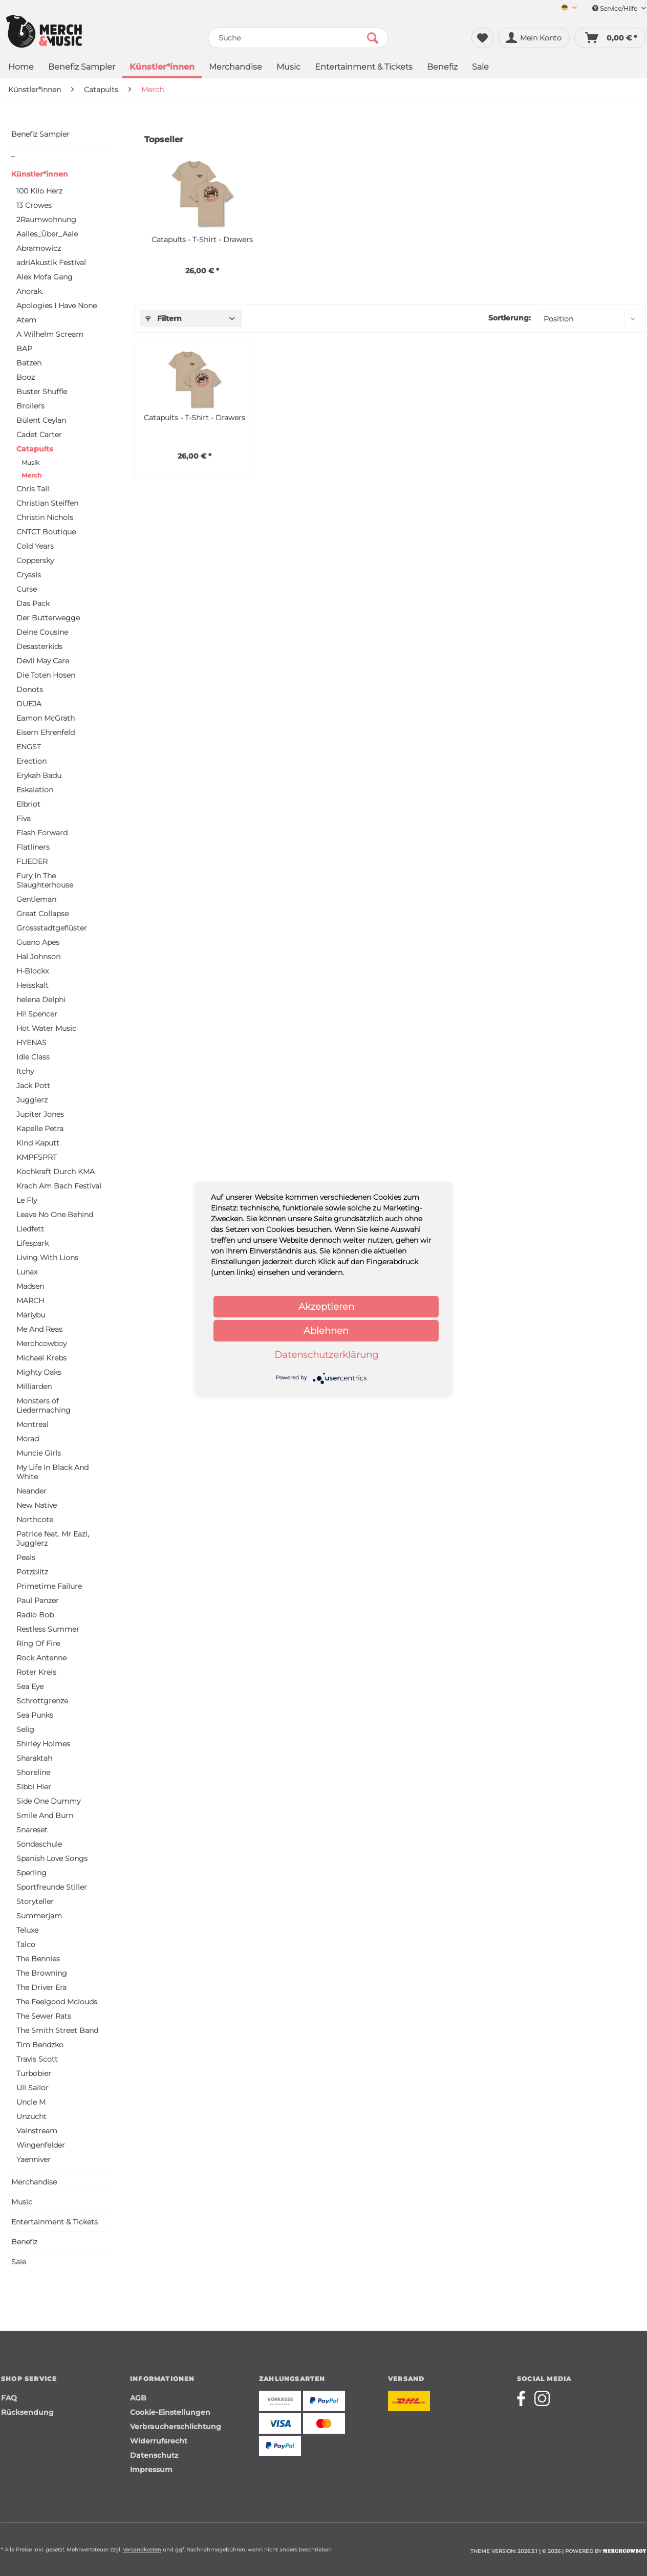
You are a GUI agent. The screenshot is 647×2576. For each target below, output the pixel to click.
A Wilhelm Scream (49, 334)
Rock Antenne (41, 1657)
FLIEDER (32, 861)
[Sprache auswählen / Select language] (569, 8)
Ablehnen (326, 1330)
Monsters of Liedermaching (43, 1405)
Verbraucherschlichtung (175, 2426)
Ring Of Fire (38, 1643)
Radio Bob (35, 1614)
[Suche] (298, 38)
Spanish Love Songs (52, 1858)
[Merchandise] (235, 68)
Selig (25, 1729)
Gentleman (36, 899)
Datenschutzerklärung (326, 1354)
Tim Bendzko (39, 2044)
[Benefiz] (442, 68)
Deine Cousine (42, 632)
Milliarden (34, 1386)
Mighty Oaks (38, 1372)
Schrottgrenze (42, 1700)
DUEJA (28, 703)
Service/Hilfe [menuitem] (619, 8)
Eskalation (34, 789)
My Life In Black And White (52, 1472)
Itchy (25, 1071)
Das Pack (33, 603)
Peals (25, 1557)
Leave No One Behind (54, 1214)
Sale (18, 2261)
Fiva (23, 818)
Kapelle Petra (39, 1128)
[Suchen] (372, 38)
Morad (27, 1438)
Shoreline (33, 1772)
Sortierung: (509, 317)
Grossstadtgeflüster (51, 928)
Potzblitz (32, 1571)
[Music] (288, 68)
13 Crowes (34, 205)
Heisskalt (32, 985)
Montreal (32, 1424)
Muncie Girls (38, 1453)
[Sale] (480, 68)
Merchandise (34, 2182)
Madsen (30, 1286)
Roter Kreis (36, 1672)
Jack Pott (33, 1085)
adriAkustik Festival (51, 262)
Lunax (26, 1271)
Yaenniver (33, 2159)
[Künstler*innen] (162, 68)
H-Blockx (32, 971)
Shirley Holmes (43, 1743)
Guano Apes (37, 942)
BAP (24, 348)
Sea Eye (30, 1686)
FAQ (9, 2397)
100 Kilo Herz (39, 191)
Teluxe (27, 1930)
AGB (138, 2397)
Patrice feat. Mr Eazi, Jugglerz (52, 1538)
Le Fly (26, 1200)
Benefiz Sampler (40, 134)
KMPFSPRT (36, 1157)
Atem (26, 319)
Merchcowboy (41, 1343)
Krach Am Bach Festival (58, 1185)
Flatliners (33, 847)
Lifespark (32, 1243)
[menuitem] (565, 8)
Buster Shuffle (41, 391)
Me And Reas (39, 1329)
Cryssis (28, 574)
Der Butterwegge (48, 617)
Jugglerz (32, 1100)
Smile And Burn (44, 1815)
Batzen (28, 362)
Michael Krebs (41, 1357)
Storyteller (35, 1901)
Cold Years (35, 546)
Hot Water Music (46, 1028)
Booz (25, 377)
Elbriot (28, 804)
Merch (31, 475)
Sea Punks (34, 1715)
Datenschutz (154, 2455)
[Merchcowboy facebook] (524, 2398)
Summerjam (39, 1915)
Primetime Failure (49, 1586)
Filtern (163, 318)
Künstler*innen (39, 174)
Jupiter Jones (40, 1114)
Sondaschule (39, 1844)
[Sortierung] (589, 318)
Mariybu (30, 1314)
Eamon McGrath (45, 718)
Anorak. (29, 291)
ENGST (28, 746)
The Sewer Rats (43, 2016)
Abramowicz (38, 248)
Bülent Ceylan (41, 420)
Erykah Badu (38, 775)
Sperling (31, 1872)
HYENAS (31, 1042)
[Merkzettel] (482, 38)
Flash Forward (42, 832)
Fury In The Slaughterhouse (44, 880)
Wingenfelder (40, 2145)
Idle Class (33, 1057)
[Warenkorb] (610, 38)
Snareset (32, 1829)
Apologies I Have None (56, 305)
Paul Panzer (37, 1600)
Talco (25, 1944)
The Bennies (38, 1958)
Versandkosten (142, 2549)
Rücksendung (27, 2412)
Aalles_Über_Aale (47, 234)
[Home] (21, 68)
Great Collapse (42, 913)
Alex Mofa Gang (44, 277)
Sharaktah (34, 1758)
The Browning (41, 1973)
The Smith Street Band (57, 2030)
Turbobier (33, 2073)
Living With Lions (47, 1257)
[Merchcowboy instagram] (542, 2398)
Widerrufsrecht (158, 2440)
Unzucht (31, 2116)
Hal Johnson (38, 956)
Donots (29, 689)
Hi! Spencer (36, 1014)
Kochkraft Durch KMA (55, 1171)
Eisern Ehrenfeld (45, 732)
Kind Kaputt (37, 1143)
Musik (30, 462)
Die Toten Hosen (45, 675)
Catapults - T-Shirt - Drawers (202, 239)
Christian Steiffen (47, 503)
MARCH (30, 1300)
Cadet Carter (39, 434)
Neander (31, 1491)
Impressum (151, 2469)
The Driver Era (41, 1987)
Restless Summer (47, 1629)
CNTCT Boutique (46, 531)
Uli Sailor (32, 2087)
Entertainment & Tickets (54, 2221)
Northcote (34, 1519)
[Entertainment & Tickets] (364, 68)
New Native (36, 1505)
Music (21, 2201)
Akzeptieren (326, 1306)
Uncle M (31, 2102)
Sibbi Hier (33, 1786)
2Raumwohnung (46, 219)
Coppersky (35, 560)
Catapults (34, 448)
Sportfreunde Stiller (51, 1887)
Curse (26, 589)
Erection (31, 761)
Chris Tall (32, 488)
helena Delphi (41, 999)
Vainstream (36, 2130)
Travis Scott (37, 2059)
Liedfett (30, 1228)
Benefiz (24, 2241)
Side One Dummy (48, 1801)
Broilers (30, 405)
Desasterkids (39, 646)
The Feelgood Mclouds (56, 2001)
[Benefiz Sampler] (81, 68)
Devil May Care (42, 660)
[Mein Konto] (534, 38)
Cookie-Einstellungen (170, 2412)
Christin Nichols (44, 517)
